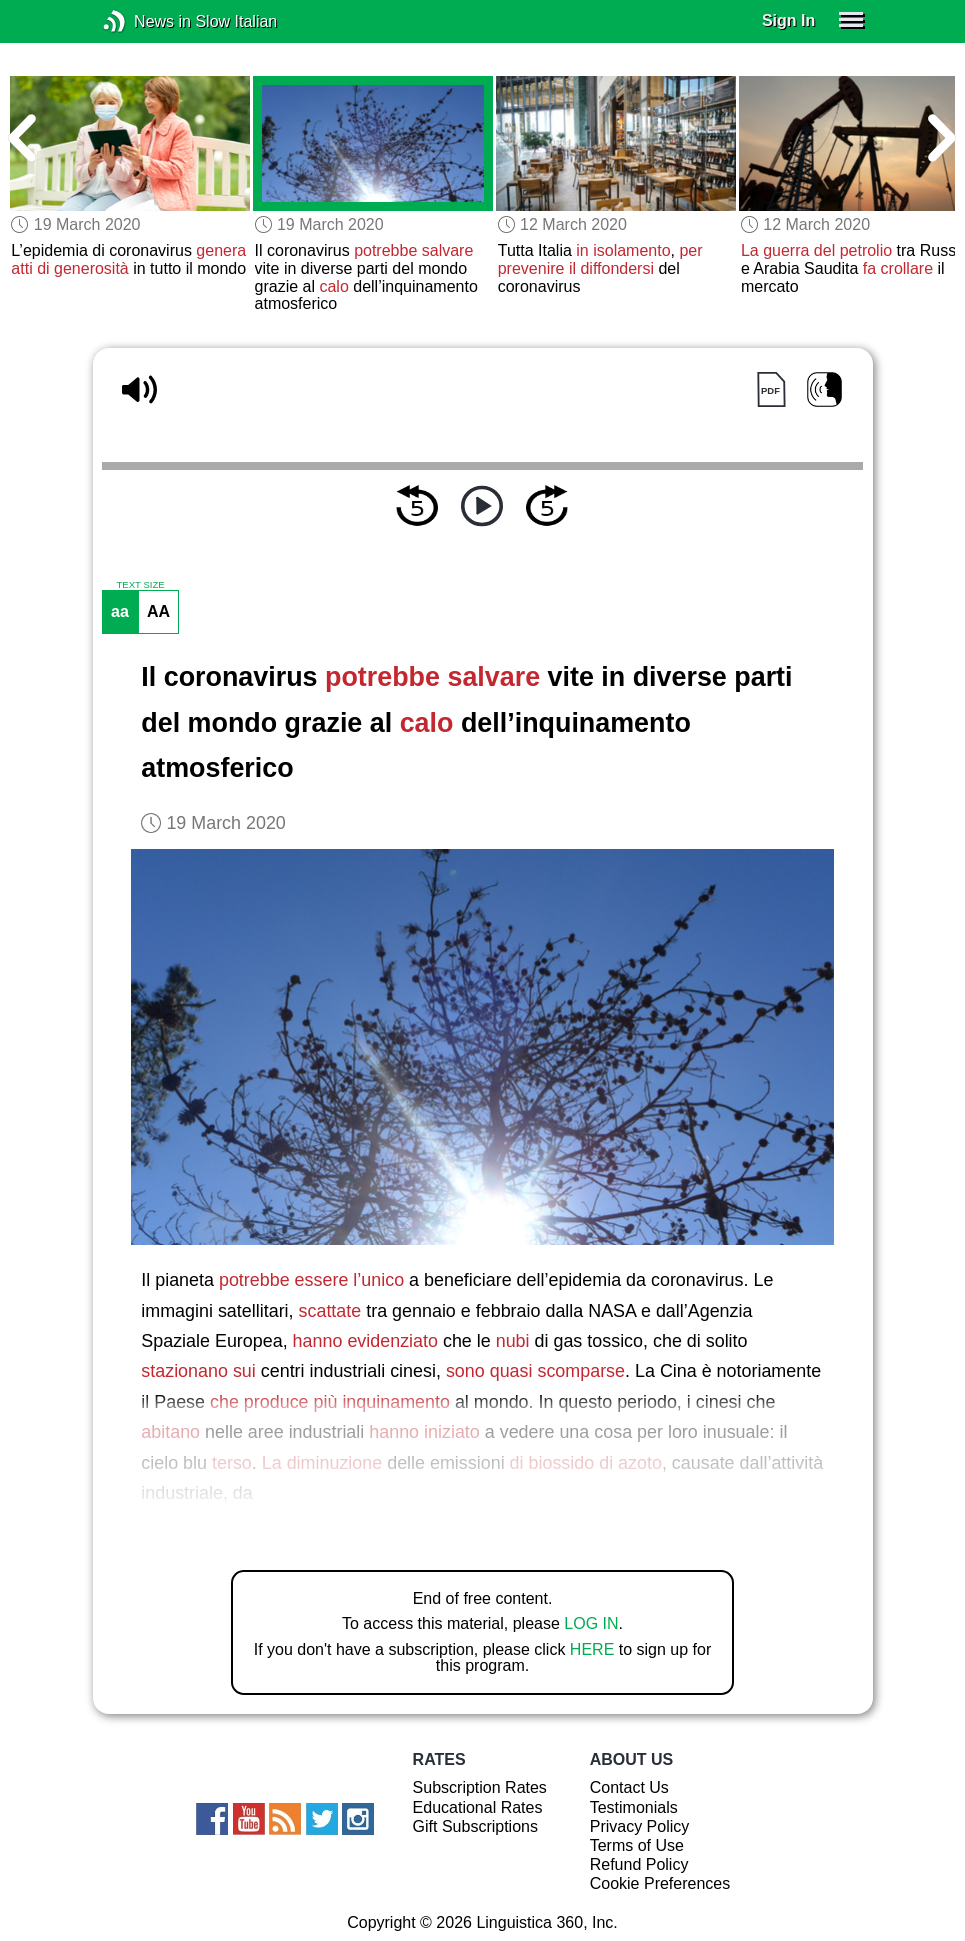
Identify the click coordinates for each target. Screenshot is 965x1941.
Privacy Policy (640, 1826)
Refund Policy (639, 1864)
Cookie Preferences (660, 1883)
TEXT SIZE (140, 585)
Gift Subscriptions (475, 1826)
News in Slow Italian (144, 21)
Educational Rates (478, 1807)
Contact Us (629, 1787)
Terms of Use (637, 1845)
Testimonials (634, 1807)
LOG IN (591, 1623)
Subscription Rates (480, 1787)
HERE (592, 1649)
